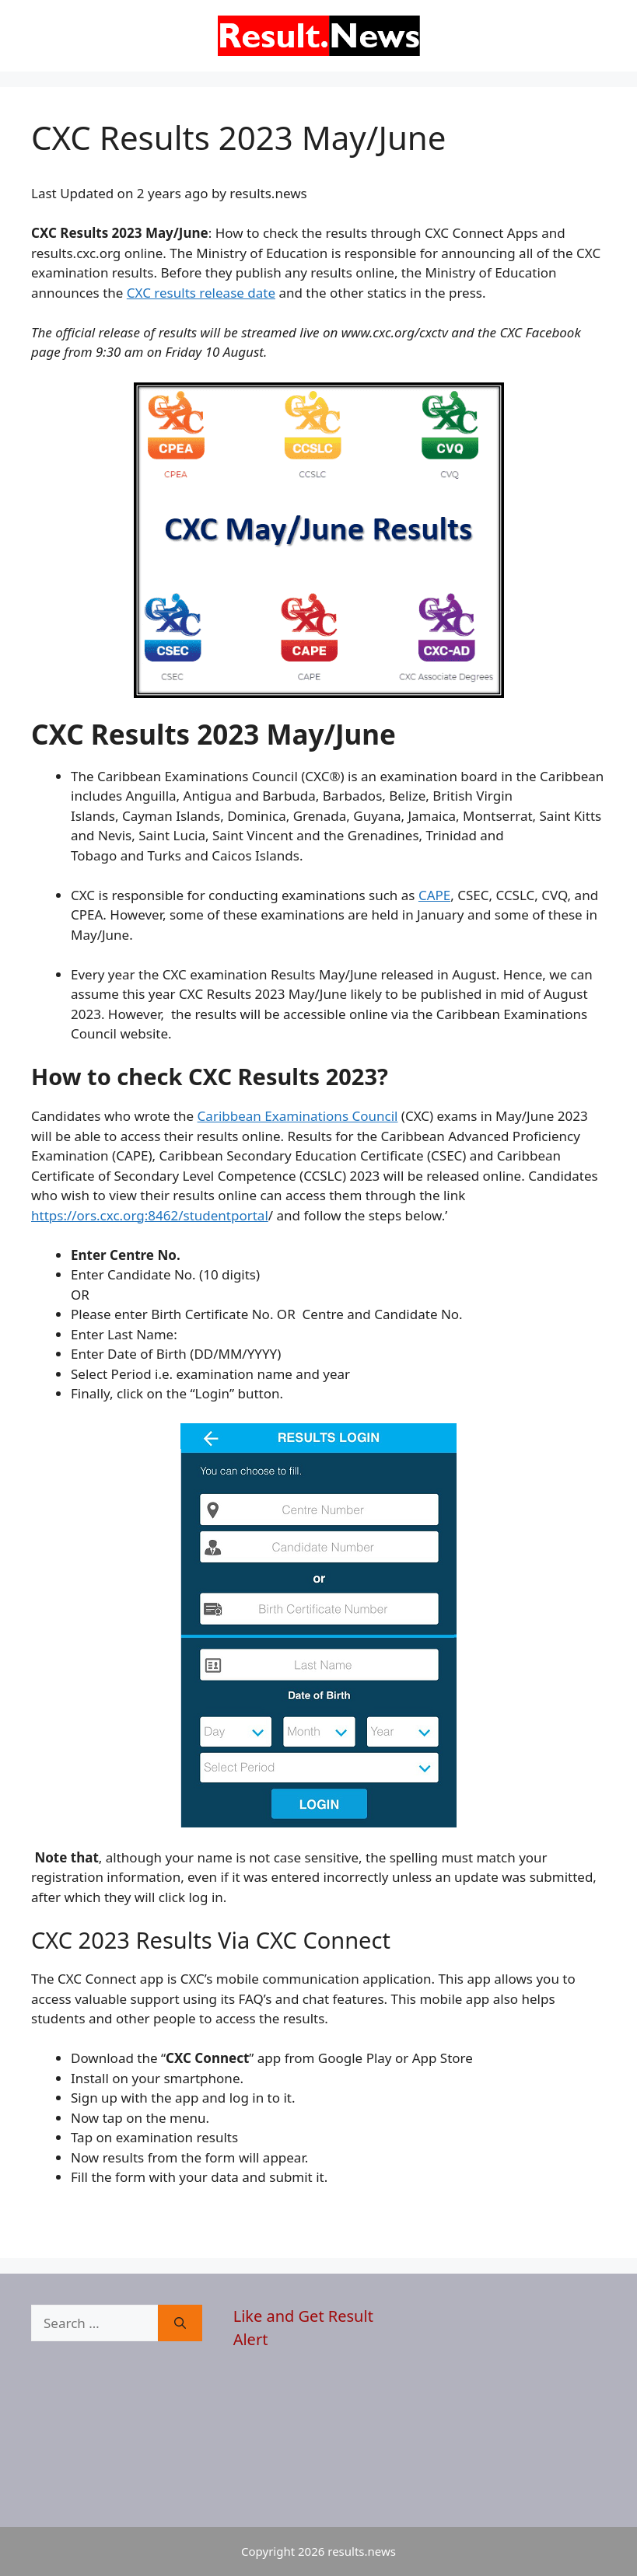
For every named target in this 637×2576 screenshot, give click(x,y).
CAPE (434, 895)
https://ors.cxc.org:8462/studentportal (149, 1215)
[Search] (180, 2323)
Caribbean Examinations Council (298, 1116)
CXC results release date (201, 293)
